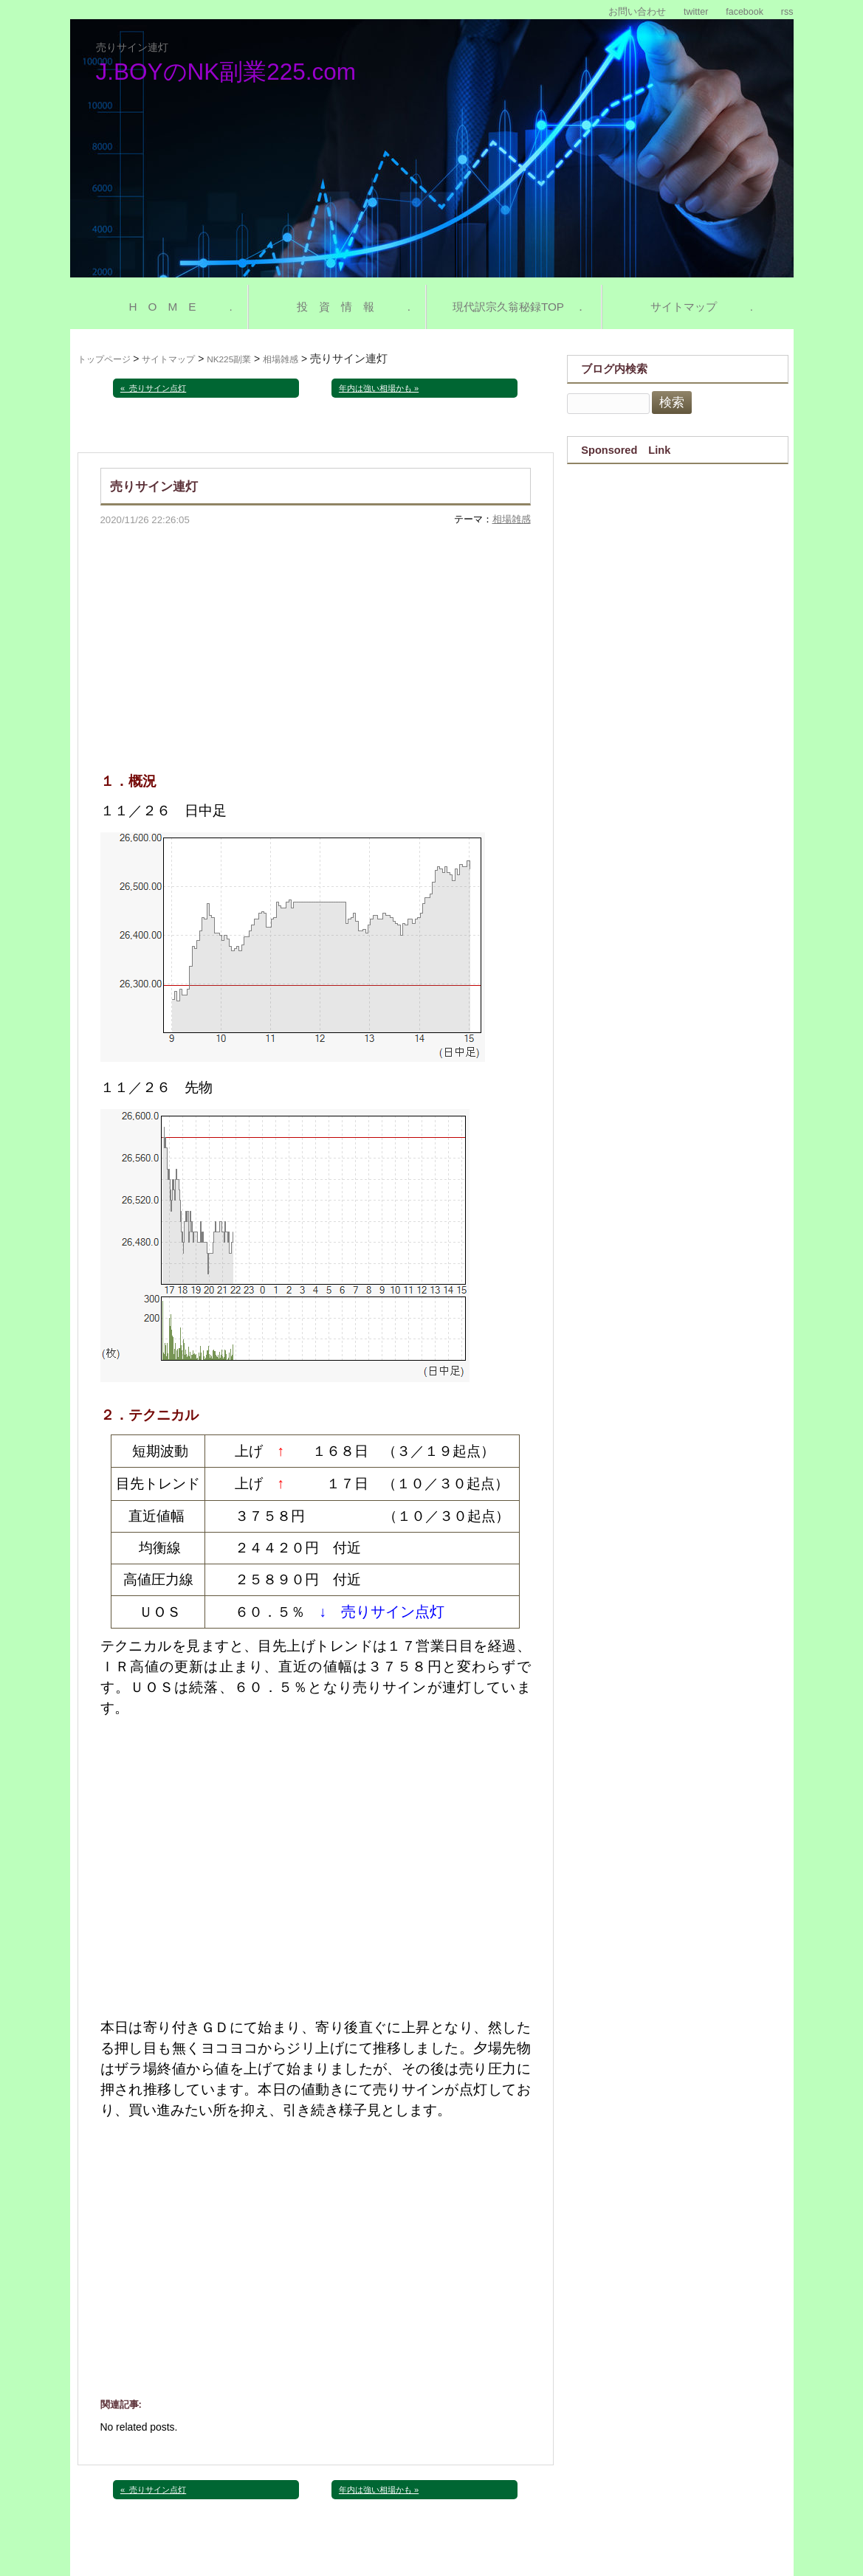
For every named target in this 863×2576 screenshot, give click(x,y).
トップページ (104, 359)
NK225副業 (229, 359)
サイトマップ (168, 359)
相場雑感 (280, 359)
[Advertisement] (315, 638)
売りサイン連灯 (132, 47)
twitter (696, 12)
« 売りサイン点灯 (153, 388)
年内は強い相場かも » (379, 388)
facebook (744, 12)
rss (787, 12)
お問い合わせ (637, 12)
